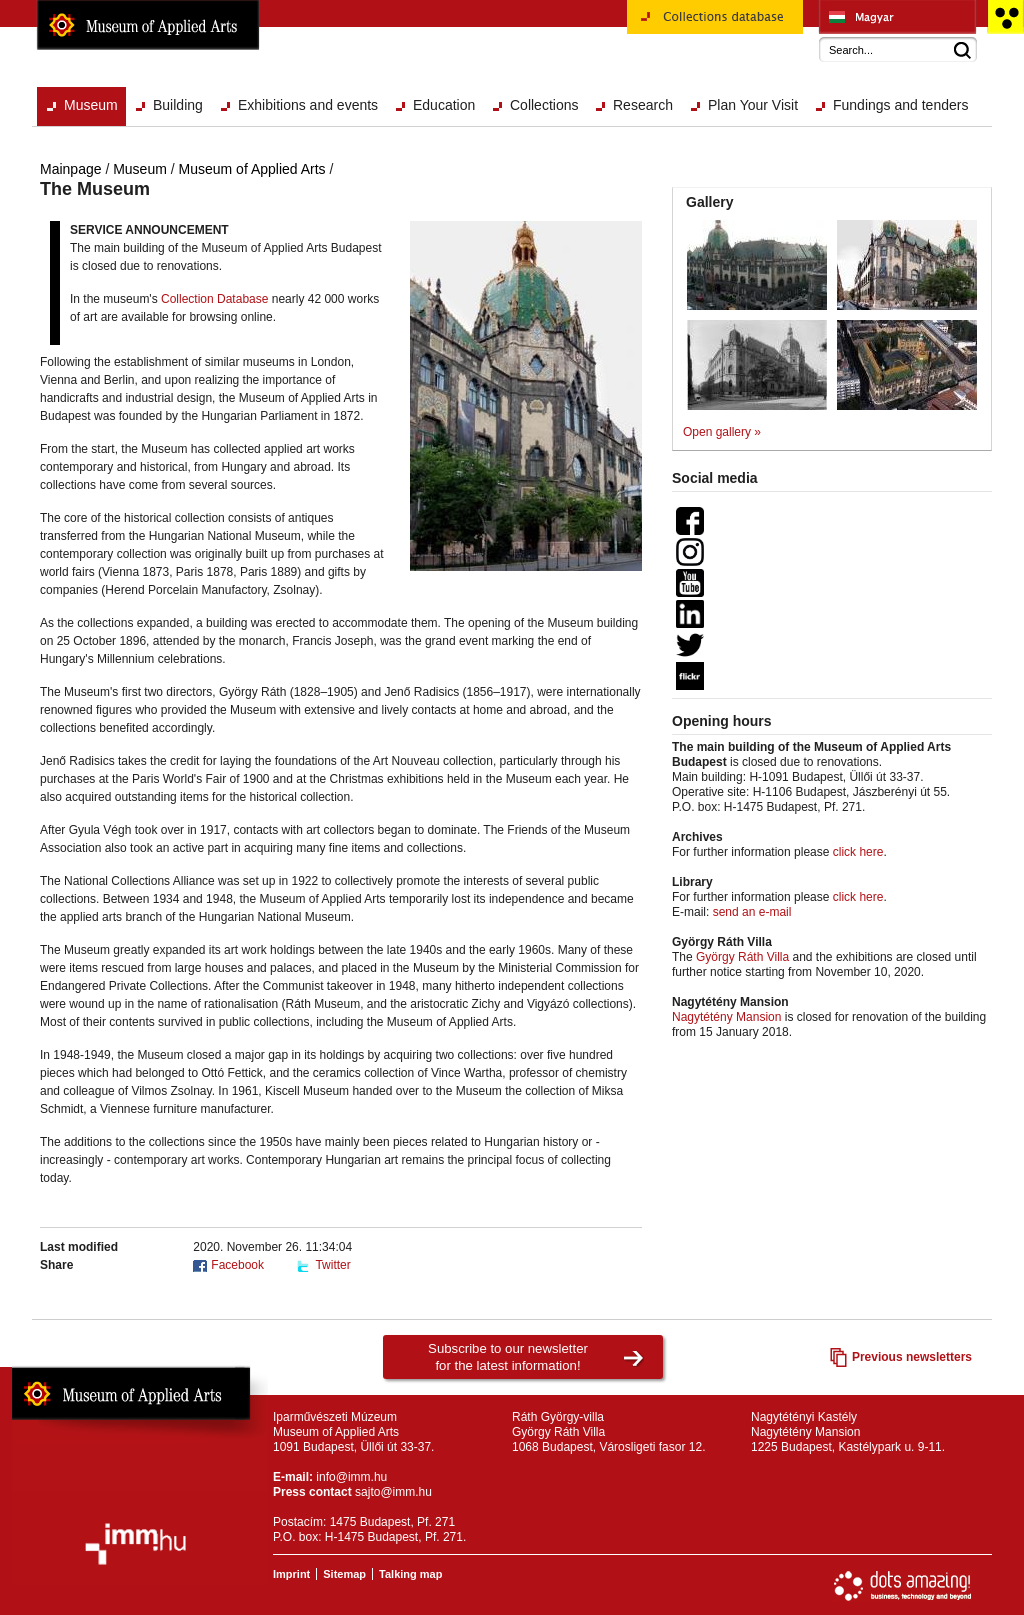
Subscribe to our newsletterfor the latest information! (508, 1357)
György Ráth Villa (742, 957)
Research (643, 105)
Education (444, 105)
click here (858, 852)
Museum (91, 105)
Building (178, 105)
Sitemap (344, 1574)
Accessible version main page (1005, 17)
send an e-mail (752, 912)
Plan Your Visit (753, 105)
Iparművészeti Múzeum (897, 17)
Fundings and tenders (900, 105)
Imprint (291, 1574)
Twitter (332, 1265)
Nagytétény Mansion (726, 1017)
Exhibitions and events (308, 105)
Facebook (237, 1265)
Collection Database (214, 299)
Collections (544, 105)
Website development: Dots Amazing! (903, 1586)
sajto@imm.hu (393, 1492)
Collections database (715, 24)
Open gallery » (722, 432)
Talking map (410, 1574)
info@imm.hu (351, 1477)
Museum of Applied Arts (148, 25)
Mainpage (71, 169)
